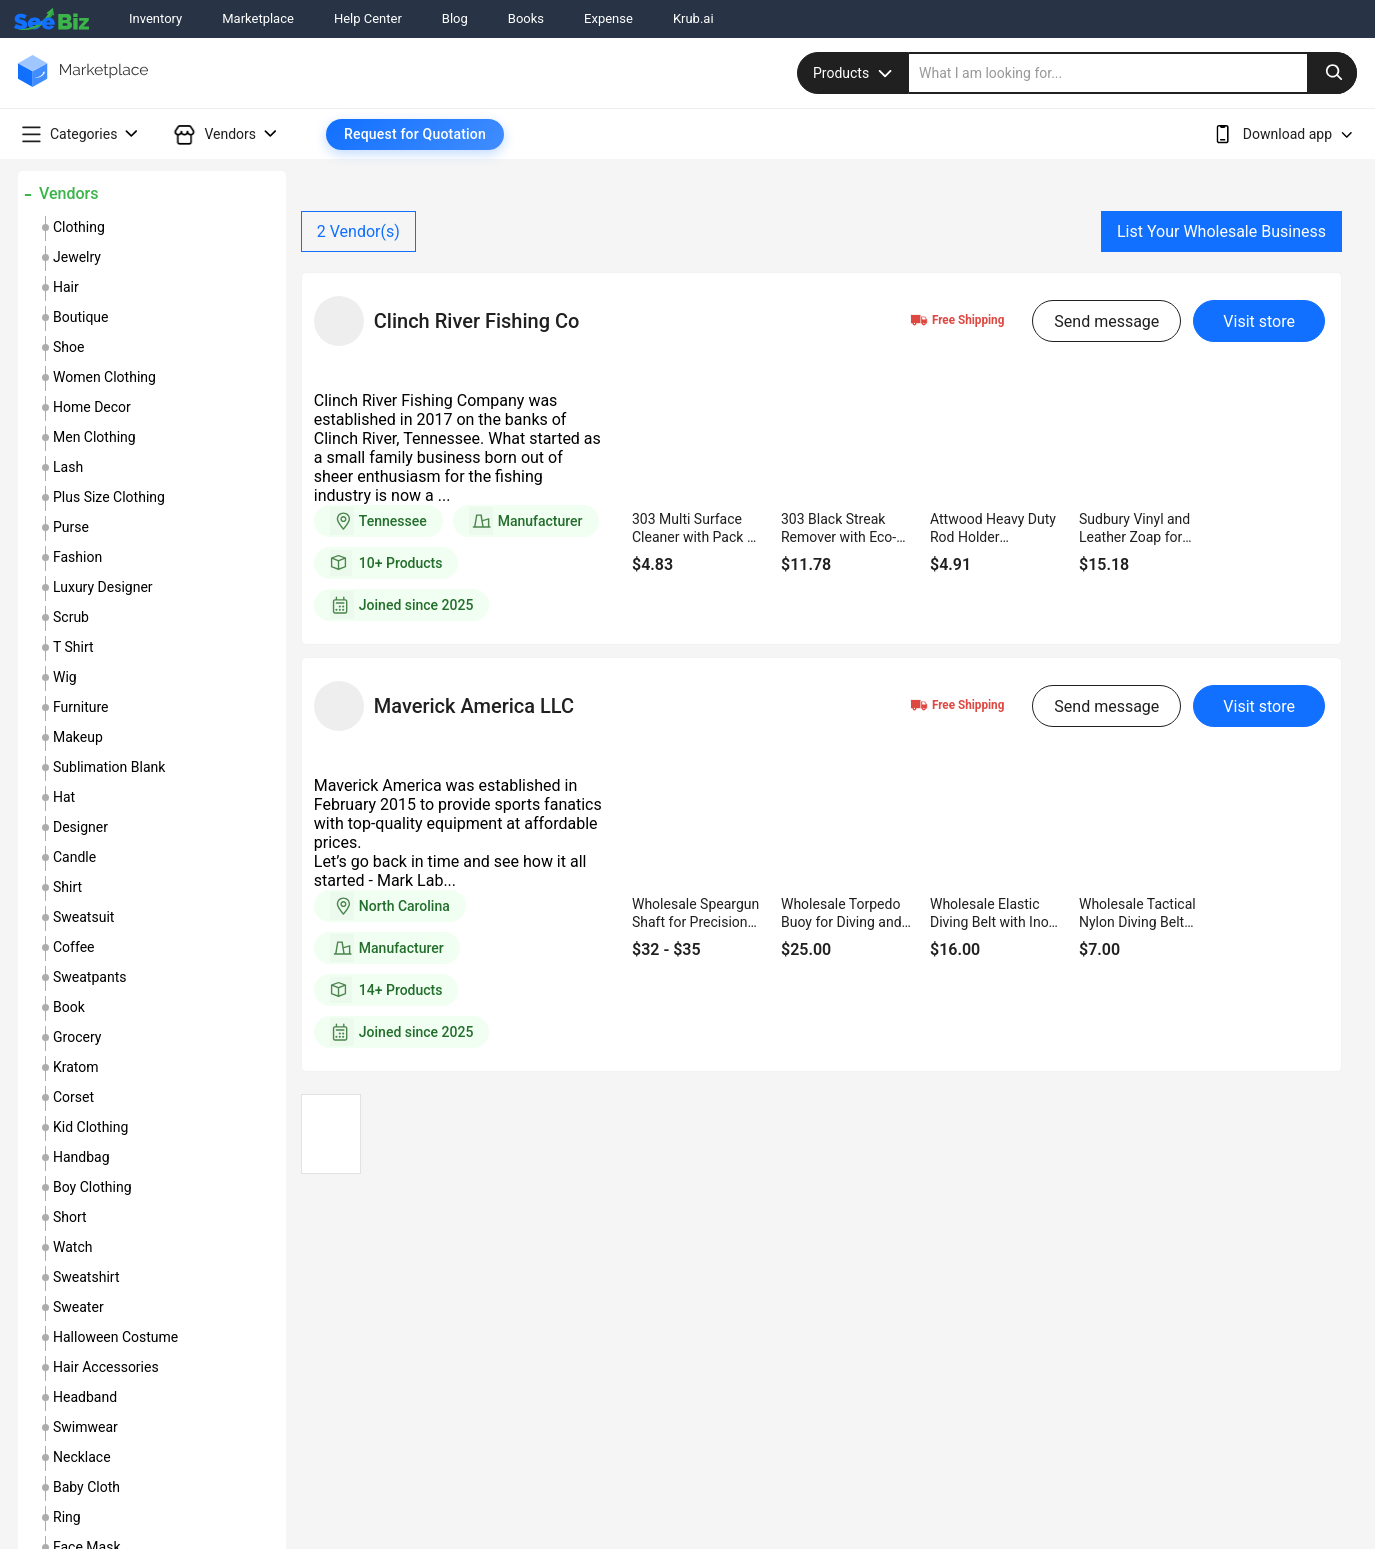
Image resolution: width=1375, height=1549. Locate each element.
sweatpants (89, 977)
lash (68, 467)
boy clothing (92, 1187)
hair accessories (106, 1367)
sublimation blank (109, 767)
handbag (81, 1157)
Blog (455, 18)
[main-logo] (83, 85)
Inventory (155, 18)
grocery (77, 1037)
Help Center (368, 18)
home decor (92, 407)
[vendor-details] (339, 321)
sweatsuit (83, 917)
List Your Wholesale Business (1221, 231)
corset (73, 1097)
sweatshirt (86, 1277)
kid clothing (90, 1127)
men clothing (94, 437)
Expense (608, 18)
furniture (81, 707)
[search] (1133, 73)
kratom (76, 1067)
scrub (71, 617)
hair (66, 287)
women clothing (104, 377)
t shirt (73, 647)
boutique (81, 317)
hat (64, 797)
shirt (67, 887)
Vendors (68, 193)
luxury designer (103, 587)
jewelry (77, 257)
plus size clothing (109, 497)
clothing (79, 227)
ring (67, 1517)
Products (855, 73)
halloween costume (115, 1337)
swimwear (85, 1427)
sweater (78, 1307)
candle (74, 857)
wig (65, 677)
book (69, 1007)
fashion (77, 557)
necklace (82, 1457)
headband (85, 1397)
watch (72, 1247)
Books (526, 18)
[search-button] (1332, 73)
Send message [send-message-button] (1106, 321)
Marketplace (258, 18)
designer (80, 827)
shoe (68, 347)
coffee (74, 947)
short (70, 1217)
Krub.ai (693, 18)
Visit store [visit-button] (1259, 321)
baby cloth (86, 1487)
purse (71, 527)
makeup (78, 737)
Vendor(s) (358, 231)
